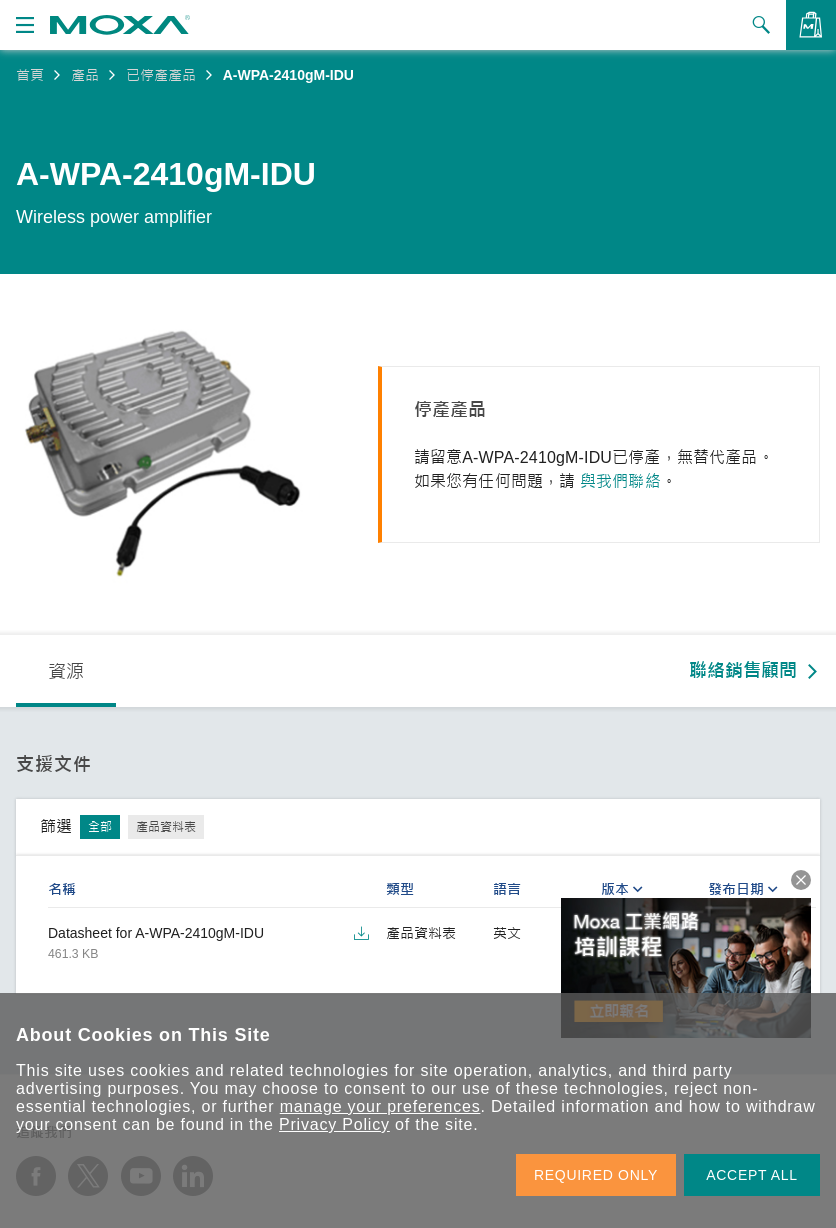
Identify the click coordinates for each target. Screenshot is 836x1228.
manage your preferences (380, 1106)
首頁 (30, 75)
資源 (66, 672)
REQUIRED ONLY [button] (596, 1175)
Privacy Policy (334, 1124)
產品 (85, 75)
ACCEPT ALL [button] (752, 1175)
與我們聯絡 (620, 481)
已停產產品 (161, 75)
